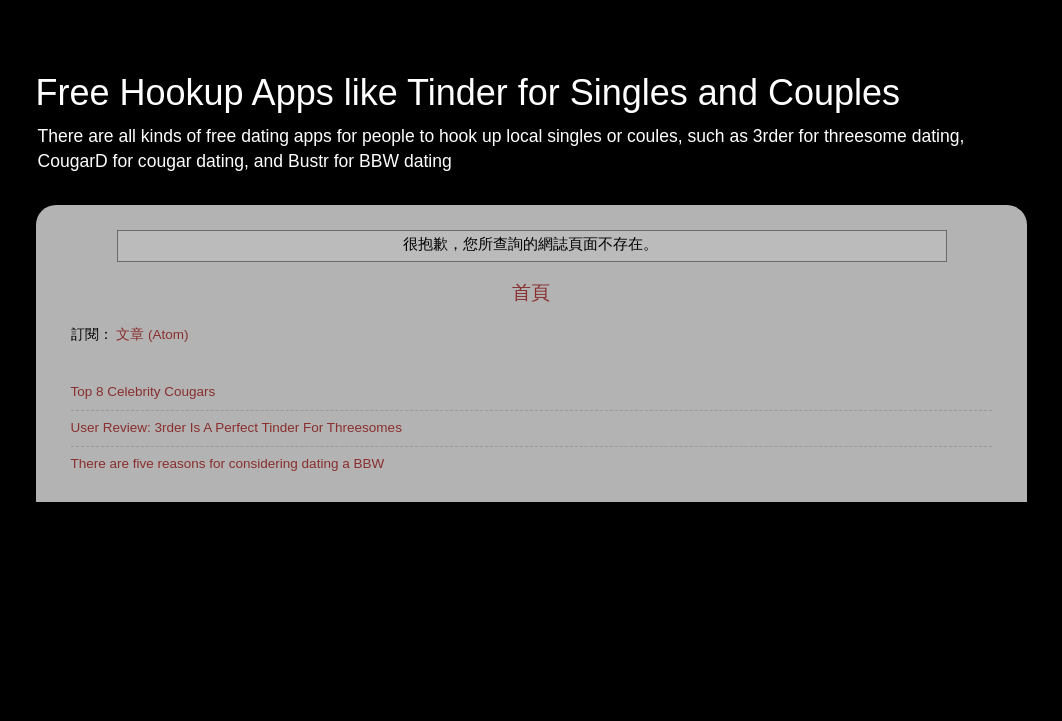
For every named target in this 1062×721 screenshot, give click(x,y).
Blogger (714, 573)
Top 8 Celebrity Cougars (143, 391)
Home (89, 522)
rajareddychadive (562, 573)
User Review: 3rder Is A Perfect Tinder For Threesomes (236, 427)
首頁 (531, 292)
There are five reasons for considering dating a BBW (228, 463)
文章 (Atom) (152, 334)
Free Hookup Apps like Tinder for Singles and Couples (468, 92)
